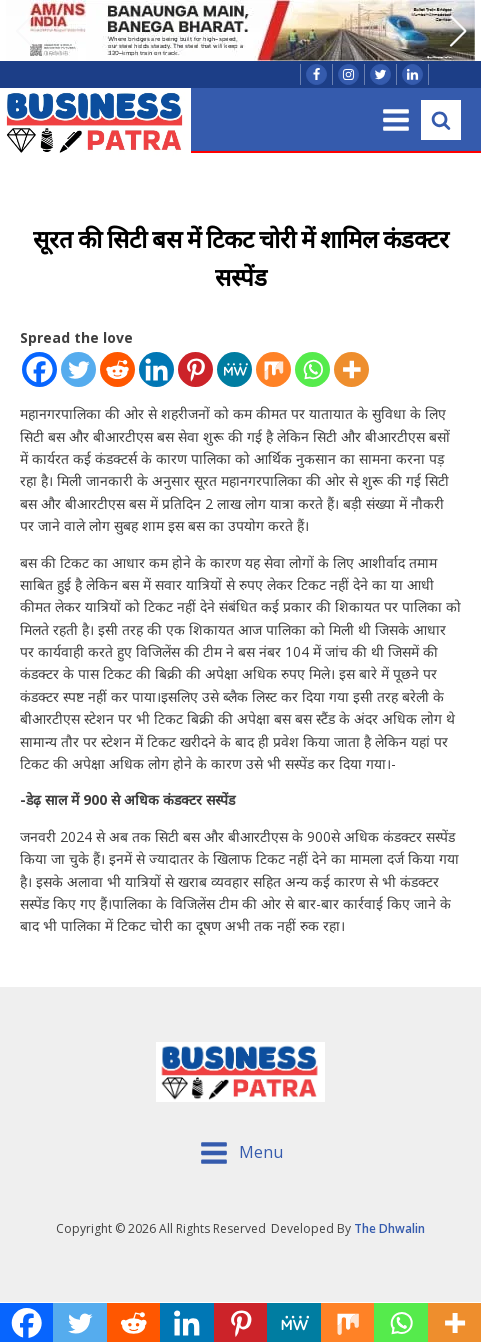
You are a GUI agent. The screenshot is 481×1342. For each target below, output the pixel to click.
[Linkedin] (156, 369)
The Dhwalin (389, 1228)
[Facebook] (39, 369)
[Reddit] (117, 369)
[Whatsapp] (312, 369)
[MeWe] (234, 369)
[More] (351, 369)
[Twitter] (78, 369)
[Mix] (273, 369)
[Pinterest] (195, 369)
